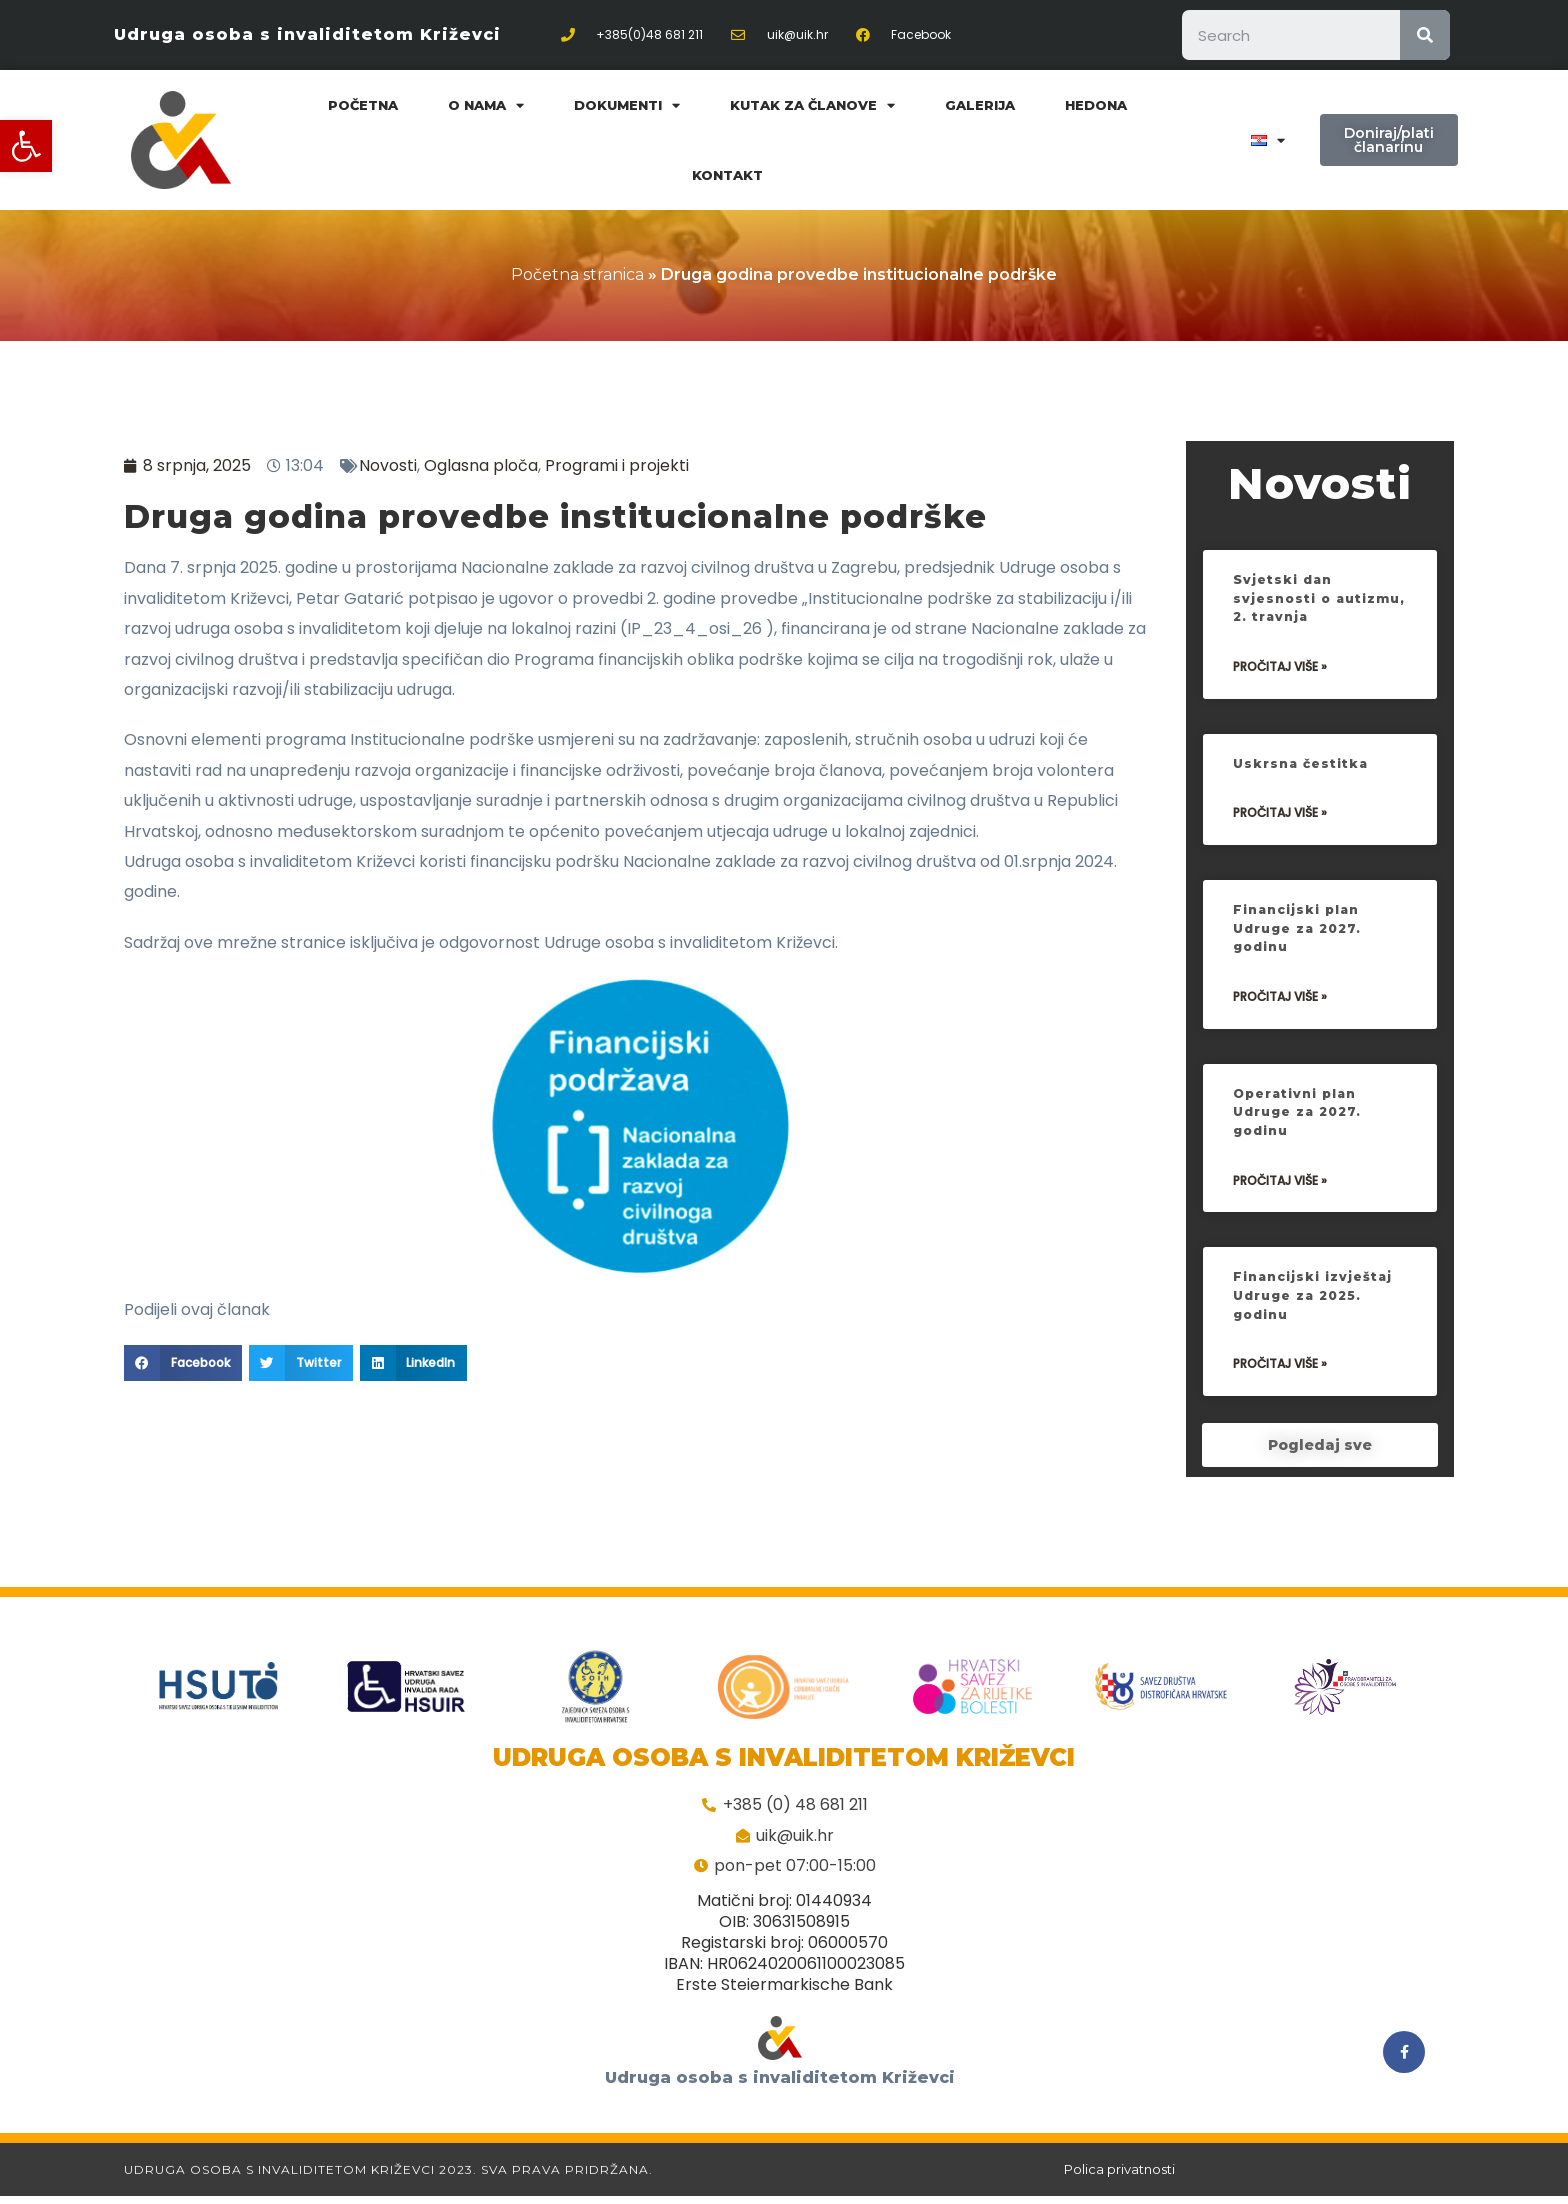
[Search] (1425, 35)
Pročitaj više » (1280, 740)
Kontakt (727, 175)
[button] (26, 146)
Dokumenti (627, 105)
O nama (486, 105)
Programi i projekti (617, 465)
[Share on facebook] (183, 1363)
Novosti (388, 465)
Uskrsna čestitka (1303, 837)
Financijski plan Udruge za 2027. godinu (1300, 1001)
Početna (363, 105)
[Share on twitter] (301, 1363)
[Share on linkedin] (414, 1363)
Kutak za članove (812, 105)
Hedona (1096, 105)
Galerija (980, 105)
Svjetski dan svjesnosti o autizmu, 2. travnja (1311, 671)
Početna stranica (577, 274)
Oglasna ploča (481, 465)
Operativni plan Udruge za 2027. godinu (1300, 1185)
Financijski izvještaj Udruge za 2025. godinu (1317, 1369)
